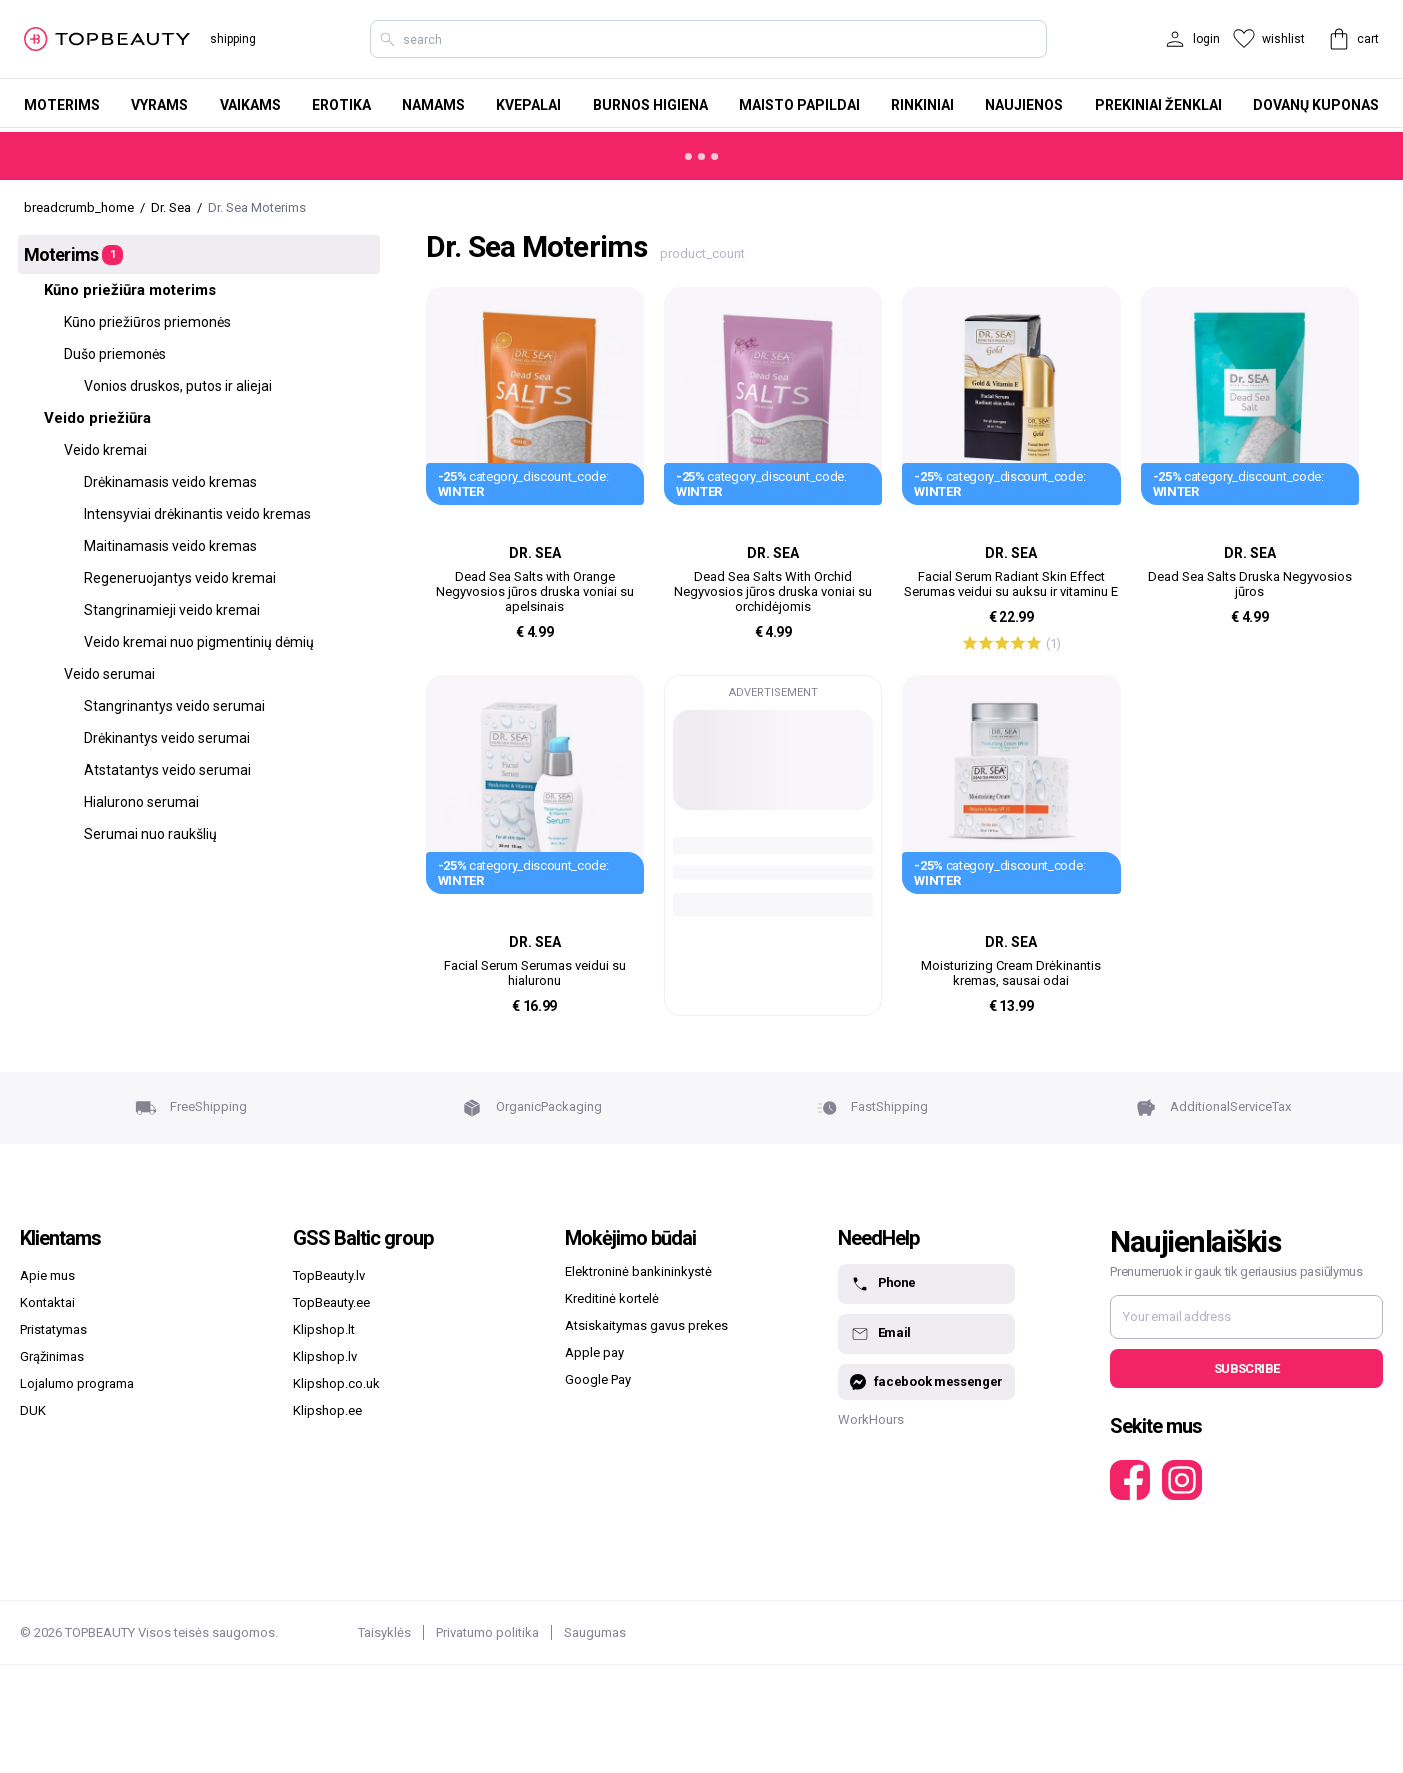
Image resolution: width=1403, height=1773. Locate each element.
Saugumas (595, 1632)
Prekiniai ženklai (1158, 105)
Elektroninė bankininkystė (638, 1271)
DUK (33, 1410)
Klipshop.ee (327, 1410)
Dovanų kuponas (1316, 105)
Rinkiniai (922, 105)
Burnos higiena (650, 105)
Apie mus (47, 1275)
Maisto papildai (799, 105)
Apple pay (594, 1352)
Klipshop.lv (325, 1356)
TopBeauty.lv (329, 1275)
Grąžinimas (52, 1356)
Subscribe (1246, 1368)
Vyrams (159, 105)
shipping (233, 39)
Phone (883, 1284)
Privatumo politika (487, 1632)
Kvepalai (528, 105)
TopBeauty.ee (331, 1302)
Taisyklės (384, 1632)
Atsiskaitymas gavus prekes (646, 1325)
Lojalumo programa (77, 1383)
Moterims (62, 105)
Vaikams (250, 105)
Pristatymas (53, 1329)
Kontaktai (47, 1302)
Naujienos (1024, 105)
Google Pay (598, 1379)
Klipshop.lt (324, 1329)
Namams (433, 105)
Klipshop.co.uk (336, 1383)
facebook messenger (926, 1382)
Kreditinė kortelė (612, 1298)
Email (880, 1334)
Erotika (341, 105)
